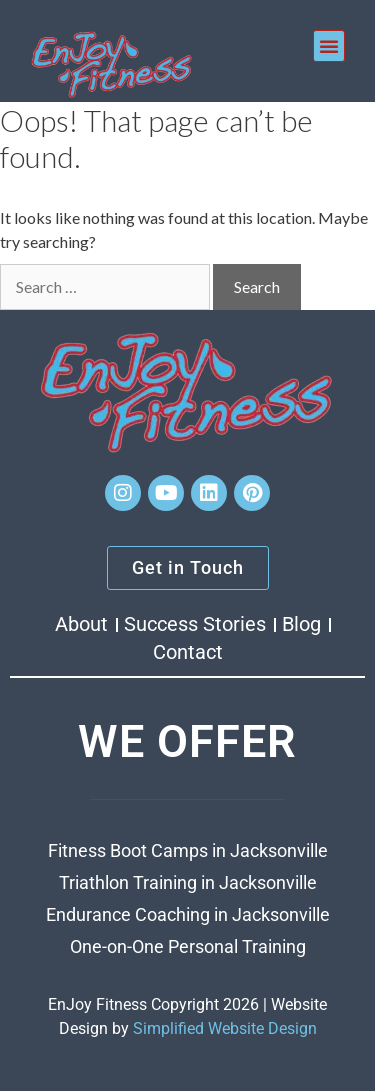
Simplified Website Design (225, 1028)
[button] (329, 46)
